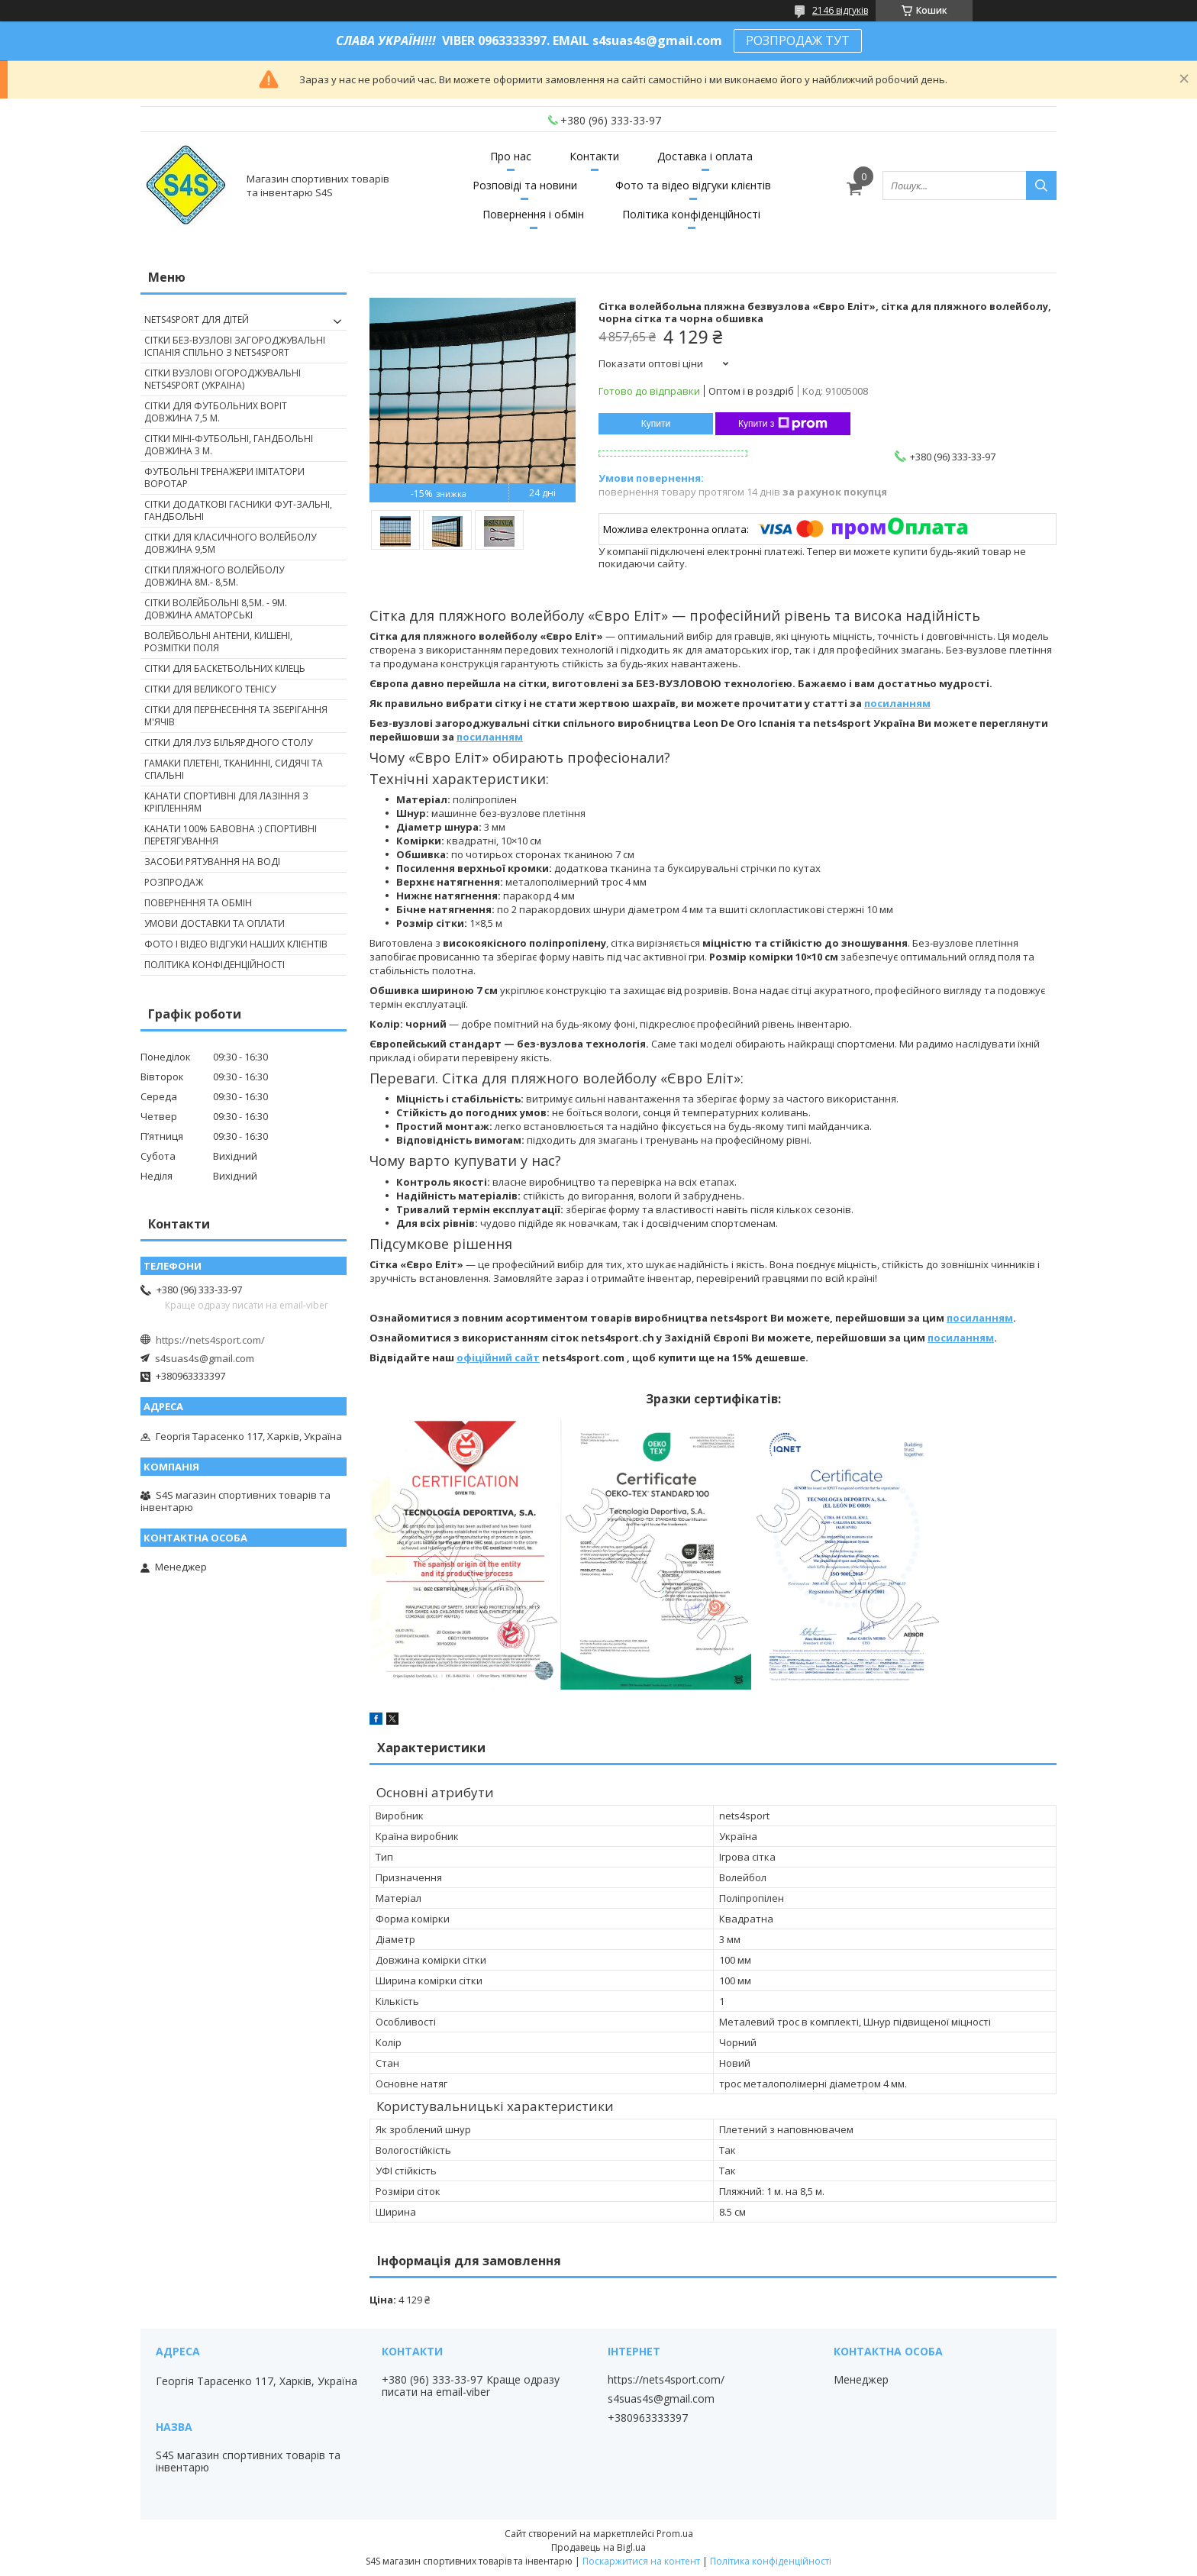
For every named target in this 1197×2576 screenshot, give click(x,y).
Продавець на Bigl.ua (598, 2547)
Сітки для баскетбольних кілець (224, 668)
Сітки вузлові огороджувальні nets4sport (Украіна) (222, 379)
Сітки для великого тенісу (210, 689)
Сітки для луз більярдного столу (228, 742)
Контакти (594, 156)
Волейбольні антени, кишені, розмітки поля (218, 641)
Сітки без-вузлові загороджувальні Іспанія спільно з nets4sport (234, 346)
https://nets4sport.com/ (210, 1340)
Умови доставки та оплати (214, 923)
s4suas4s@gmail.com (204, 1358)
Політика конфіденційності (691, 214)
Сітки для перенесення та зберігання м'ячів (235, 715)
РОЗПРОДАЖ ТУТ (798, 40)
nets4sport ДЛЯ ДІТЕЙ (196, 319)
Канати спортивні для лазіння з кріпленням (226, 802)
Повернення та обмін (198, 902)
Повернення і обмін (533, 214)
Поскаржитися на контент (641, 2561)
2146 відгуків (840, 10)
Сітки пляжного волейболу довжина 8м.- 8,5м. (214, 576)
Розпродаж (173, 882)
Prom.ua (675, 2533)
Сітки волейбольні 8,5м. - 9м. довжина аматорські (215, 608)
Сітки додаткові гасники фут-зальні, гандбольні (238, 510)
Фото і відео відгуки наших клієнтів (235, 944)
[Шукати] (1041, 185)
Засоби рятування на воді (212, 861)
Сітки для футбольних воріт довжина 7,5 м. (215, 411)
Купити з (783, 424)
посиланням (897, 703)
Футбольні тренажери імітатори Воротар (224, 477)
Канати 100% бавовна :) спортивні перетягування (230, 834)
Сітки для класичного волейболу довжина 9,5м (230, 543)
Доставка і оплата (705, 156)
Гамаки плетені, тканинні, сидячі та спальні (233, 769)
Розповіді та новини (525, 185)
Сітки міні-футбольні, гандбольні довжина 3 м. (228, 444)
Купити (655, 423)
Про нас (510, 156)
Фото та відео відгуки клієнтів (693, 185)
